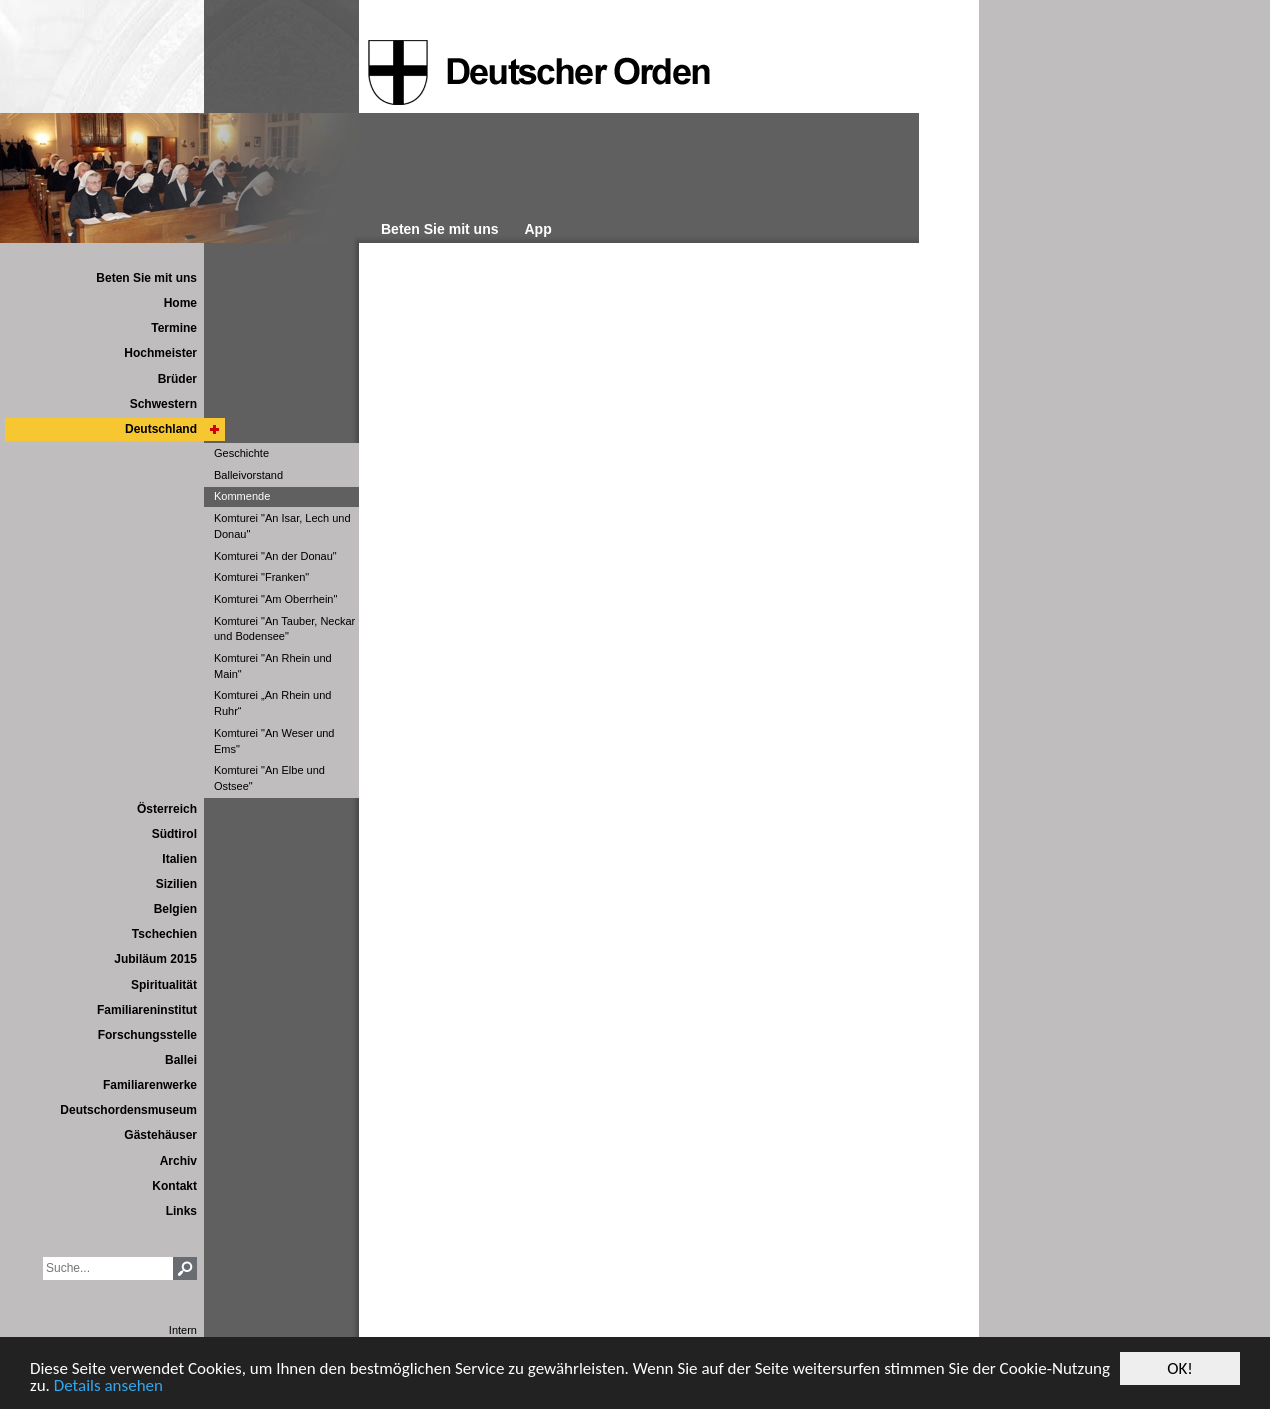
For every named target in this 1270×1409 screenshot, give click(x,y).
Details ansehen (108, 1386)
